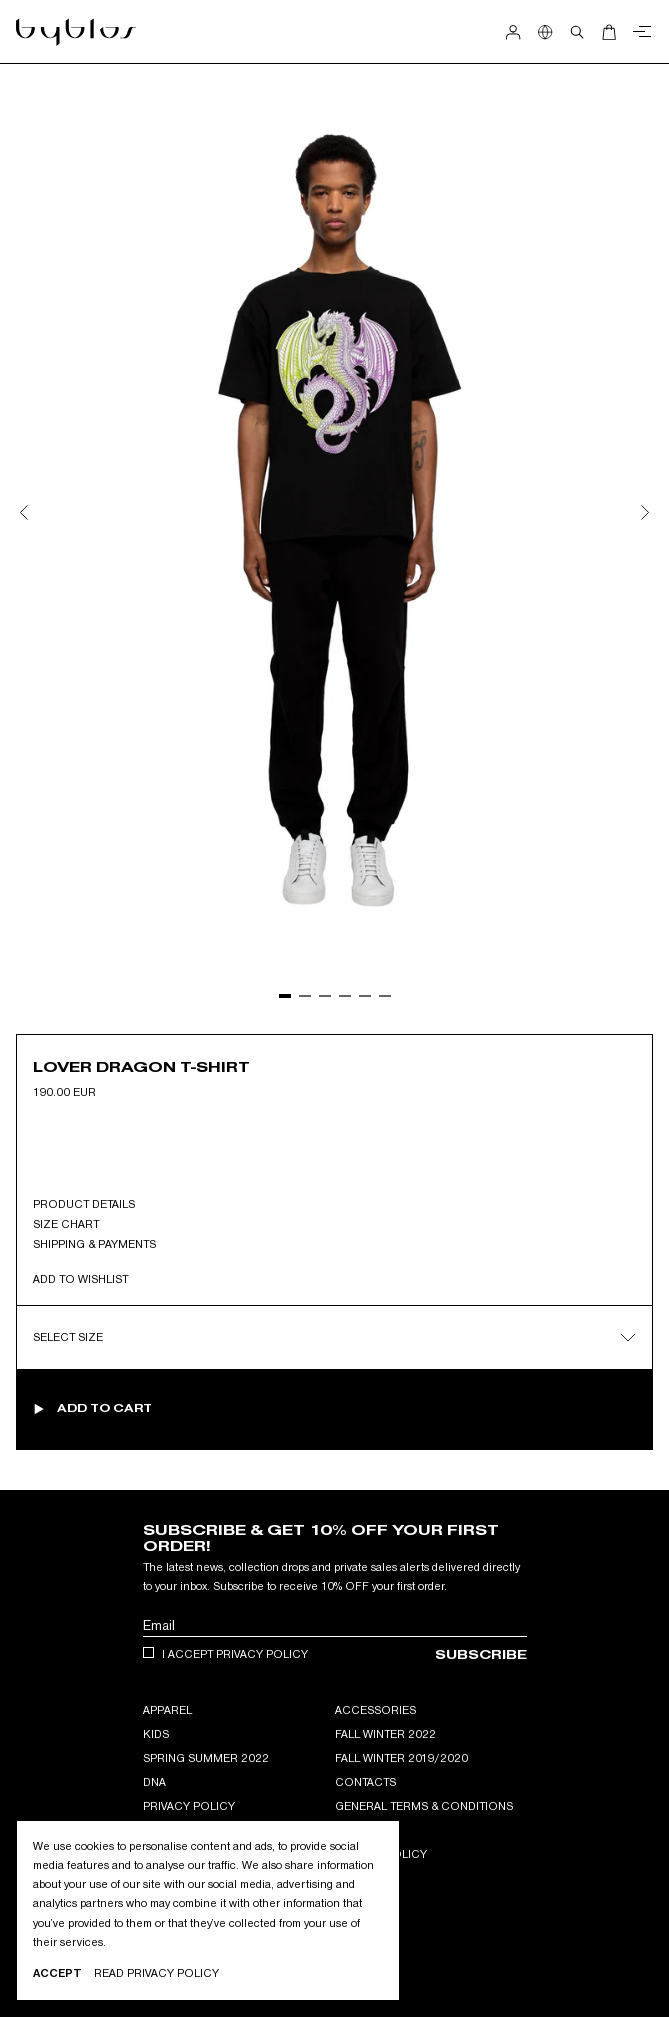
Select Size (334, 1337)
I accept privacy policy (235, 1654)
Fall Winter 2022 (385, 1734)
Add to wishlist (80, 1279)
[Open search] (577, 32)
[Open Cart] (609, 32)
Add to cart (104, 1408)
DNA (154, 1782)
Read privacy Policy (156, 1973)
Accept (57, 1973)
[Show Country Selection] (545, 32)
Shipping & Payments (94, 1244)
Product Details (84, 1204)
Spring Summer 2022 (206, 1758)
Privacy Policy (189, 1806)
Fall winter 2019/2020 (401, 1758)
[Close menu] (639, 32)
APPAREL (167, 1710)
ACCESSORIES (375, 1710)
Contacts (365, 1782)
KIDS (156, 1734)
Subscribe (481, 1654)
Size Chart (66, 1224)
